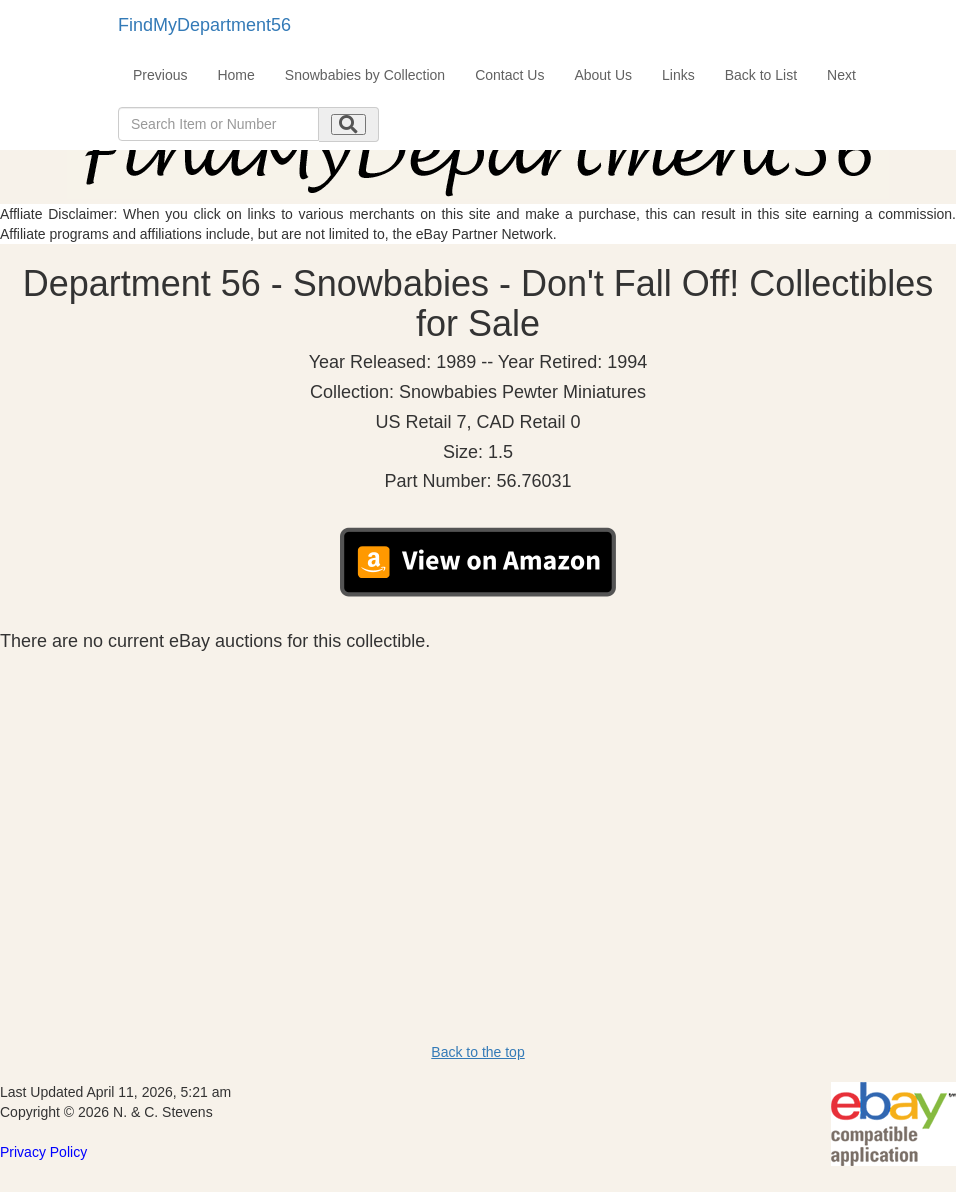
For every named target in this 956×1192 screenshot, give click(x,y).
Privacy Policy (43, 1152)
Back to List (761, 75)
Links (678, 75)
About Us (603, 75)
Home (235, 75)
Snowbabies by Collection (365, 75)
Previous (160, 75)
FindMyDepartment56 (204, 25)
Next (841, 75)
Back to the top (477, 1052)
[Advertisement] (478, 802)
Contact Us (509, 75)
